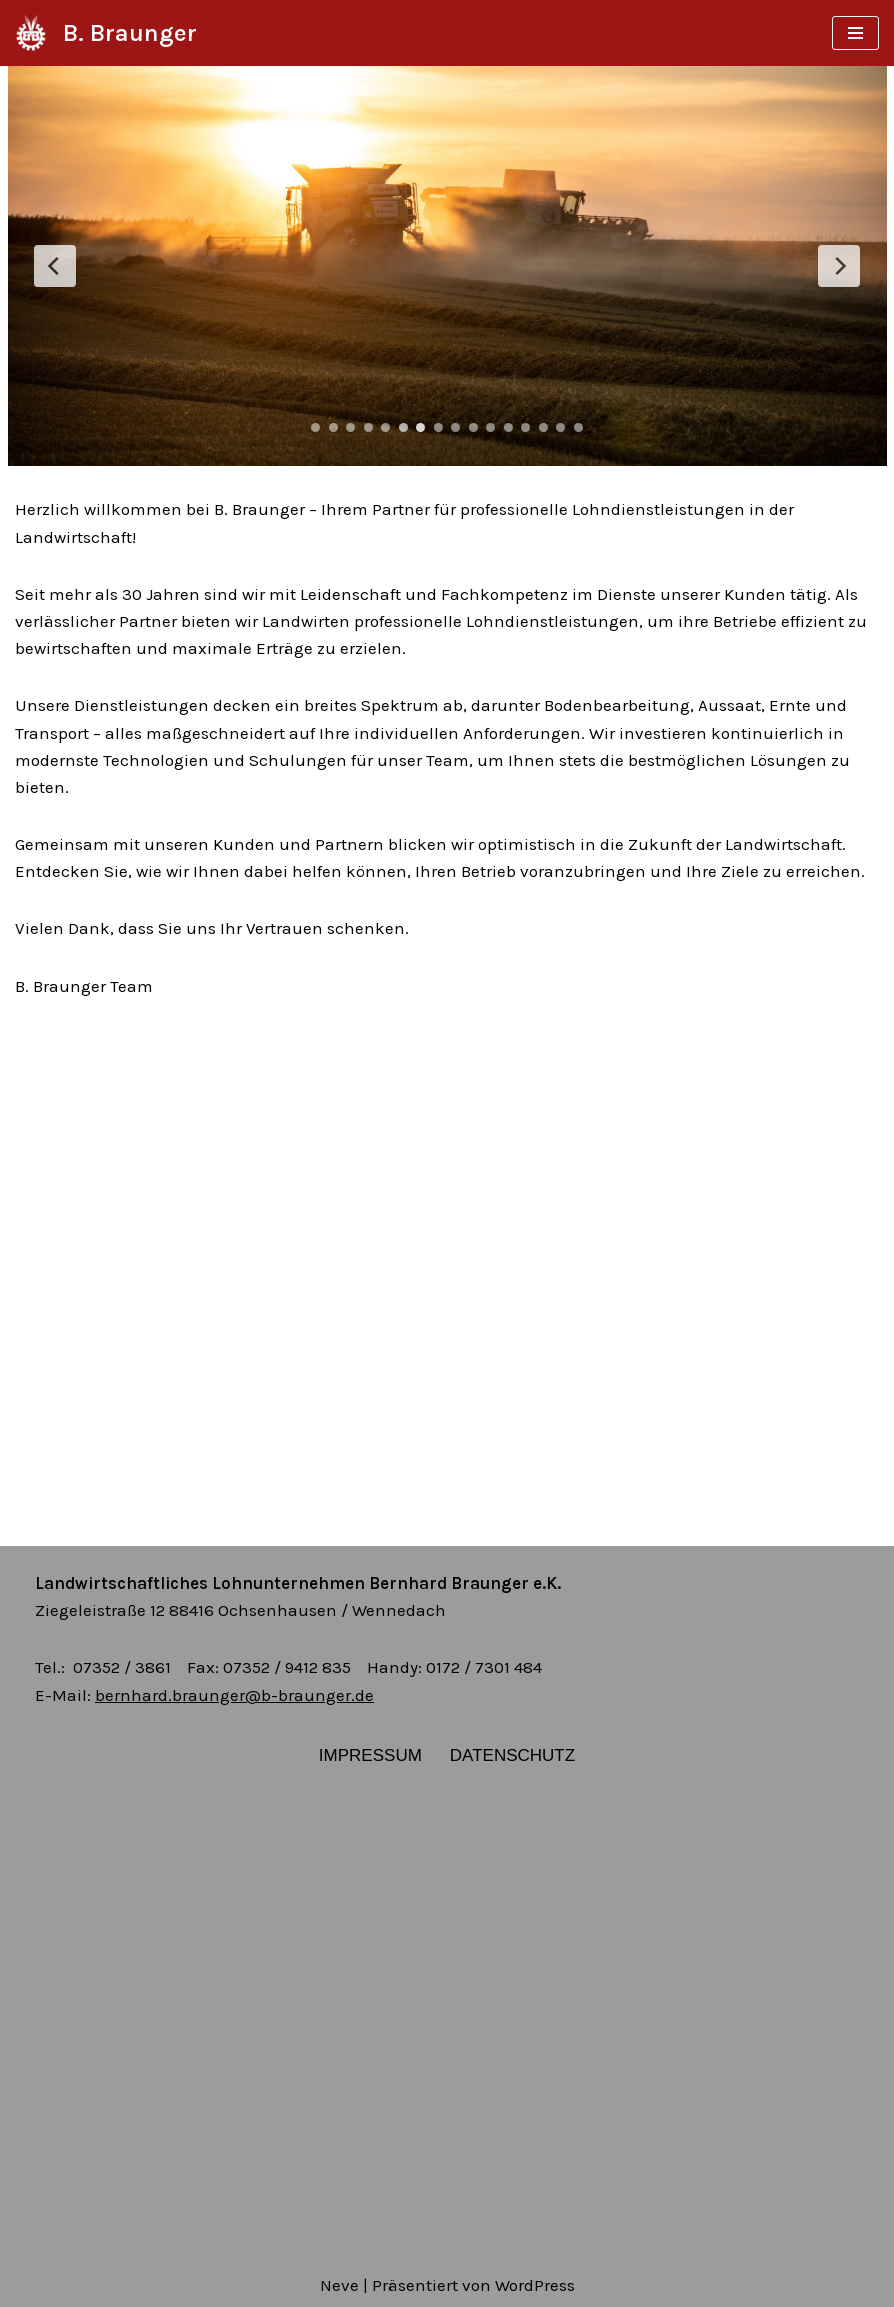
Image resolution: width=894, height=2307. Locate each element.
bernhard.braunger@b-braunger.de (234, 1695)
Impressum (370, 1755)
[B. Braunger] (106, 33)
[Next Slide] (839, 266)
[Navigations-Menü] (855, 33)
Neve (339, 2285)
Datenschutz (512, 1755)
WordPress (535, 2285)
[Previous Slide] (55, 266)
